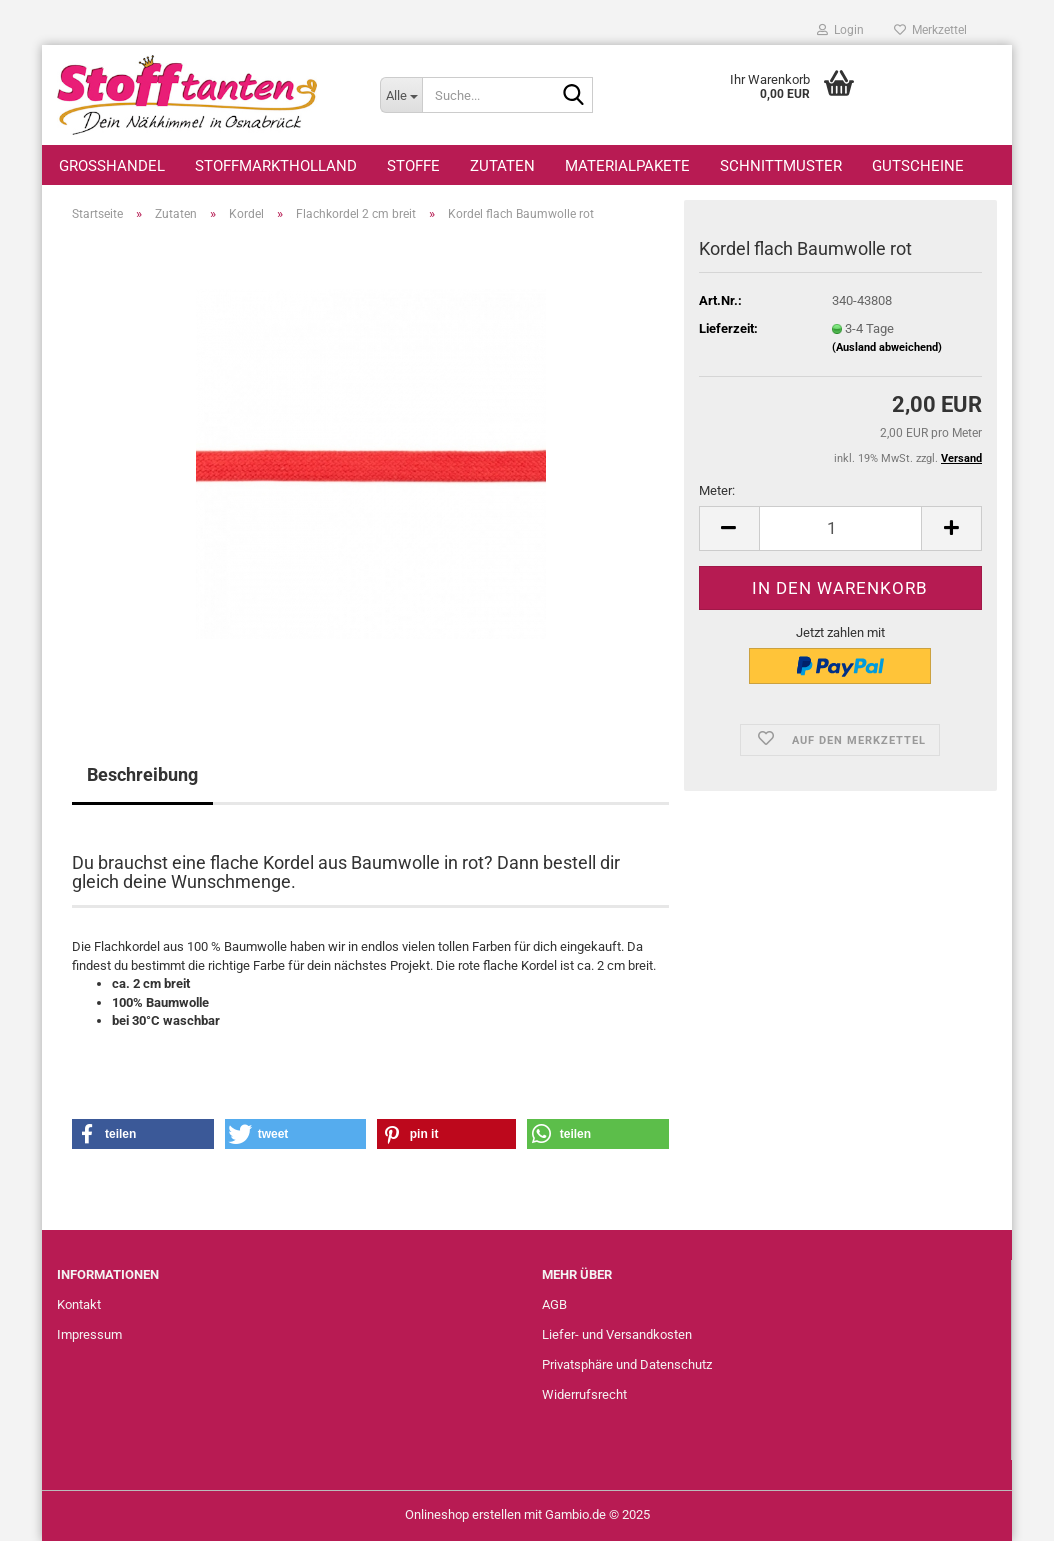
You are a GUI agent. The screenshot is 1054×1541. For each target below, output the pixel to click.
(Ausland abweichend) (887, 347)
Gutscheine (918, 166)
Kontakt (79, 1304)
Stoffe (413, 166)
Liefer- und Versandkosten (617, 1334)
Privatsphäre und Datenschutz (627, 1364)
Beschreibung (142, 774)
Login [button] (840, 30)
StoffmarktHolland (276, 166)
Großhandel (112, 166)
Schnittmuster (781, 166)
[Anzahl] (840, 528)
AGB (554, 1304)
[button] (729, 528)
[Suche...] (401, 95)
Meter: (717, 490)
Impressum (89, 1334)
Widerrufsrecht (584, 1394)
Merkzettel (930, 30)
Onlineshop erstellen (463, 1514)
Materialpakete (627, 166)
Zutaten (502, 166)
